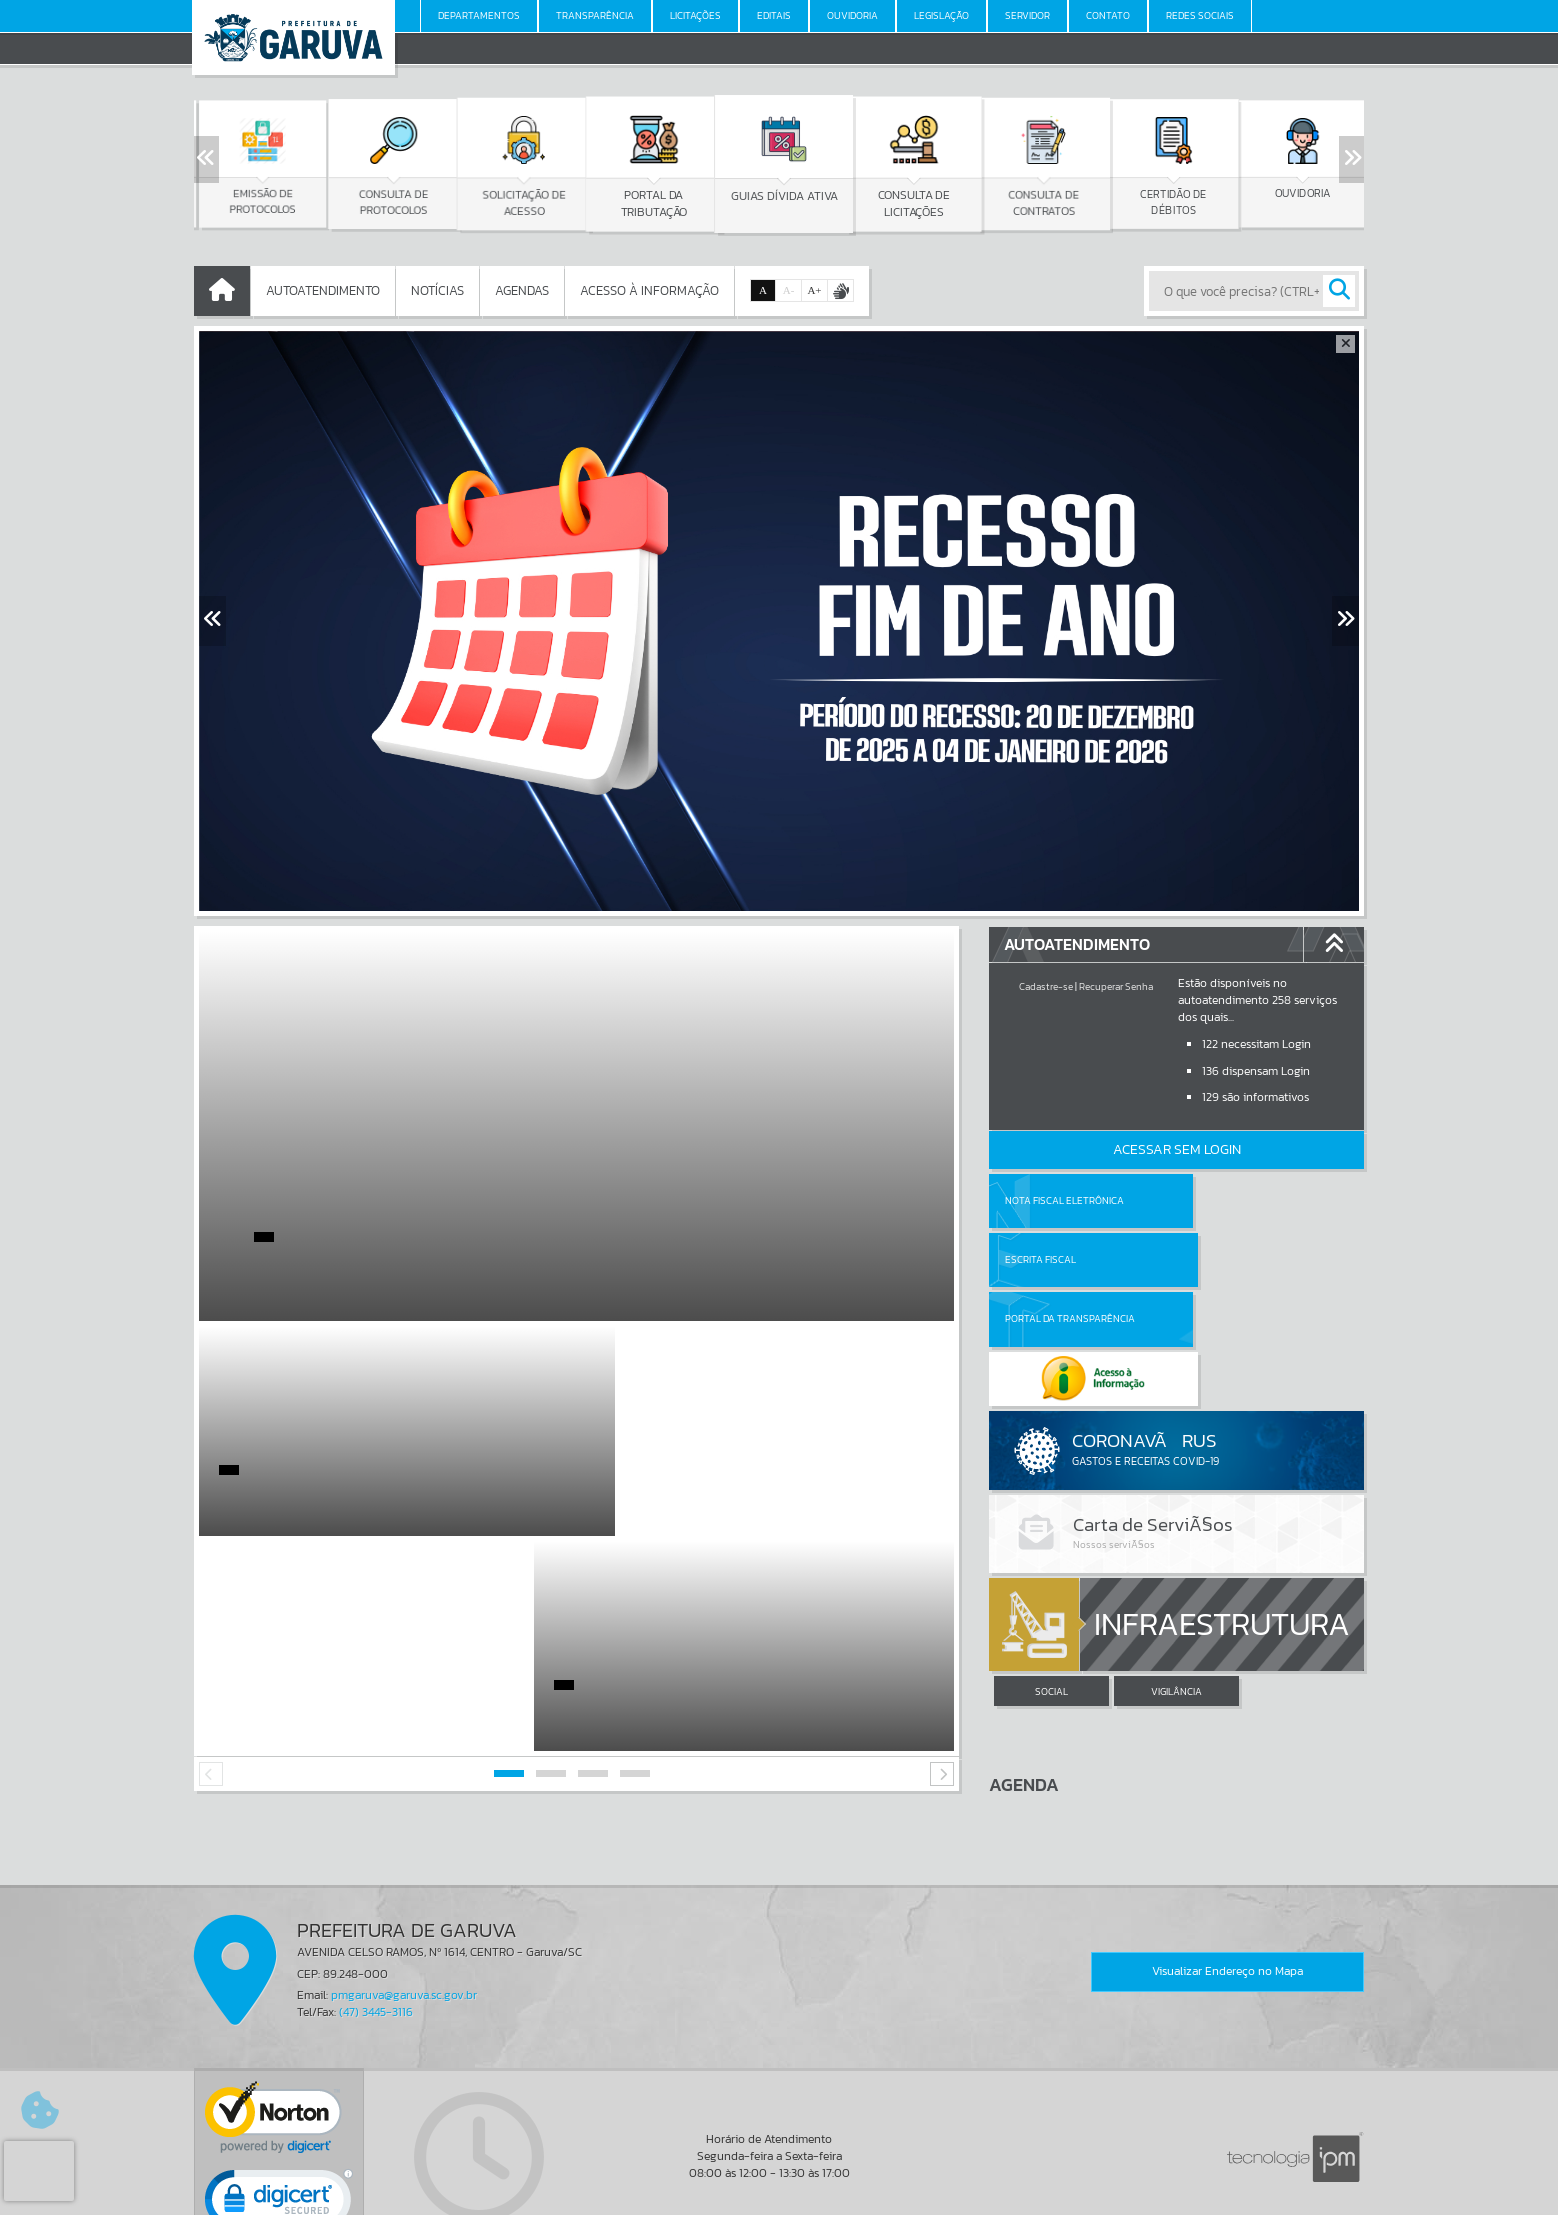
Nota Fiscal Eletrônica (1064, 1200)
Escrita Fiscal (1228, 1200)
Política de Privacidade (779, 2194)
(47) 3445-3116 (376, 1894)
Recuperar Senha (1116, 986)
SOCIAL (1051, 1573)
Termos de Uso (779, 2179)
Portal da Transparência (1070, 1259)
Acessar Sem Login (1177, 1149)
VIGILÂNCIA (1176, 1573)
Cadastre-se (1046, 986)
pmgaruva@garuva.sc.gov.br (404, 1877)
